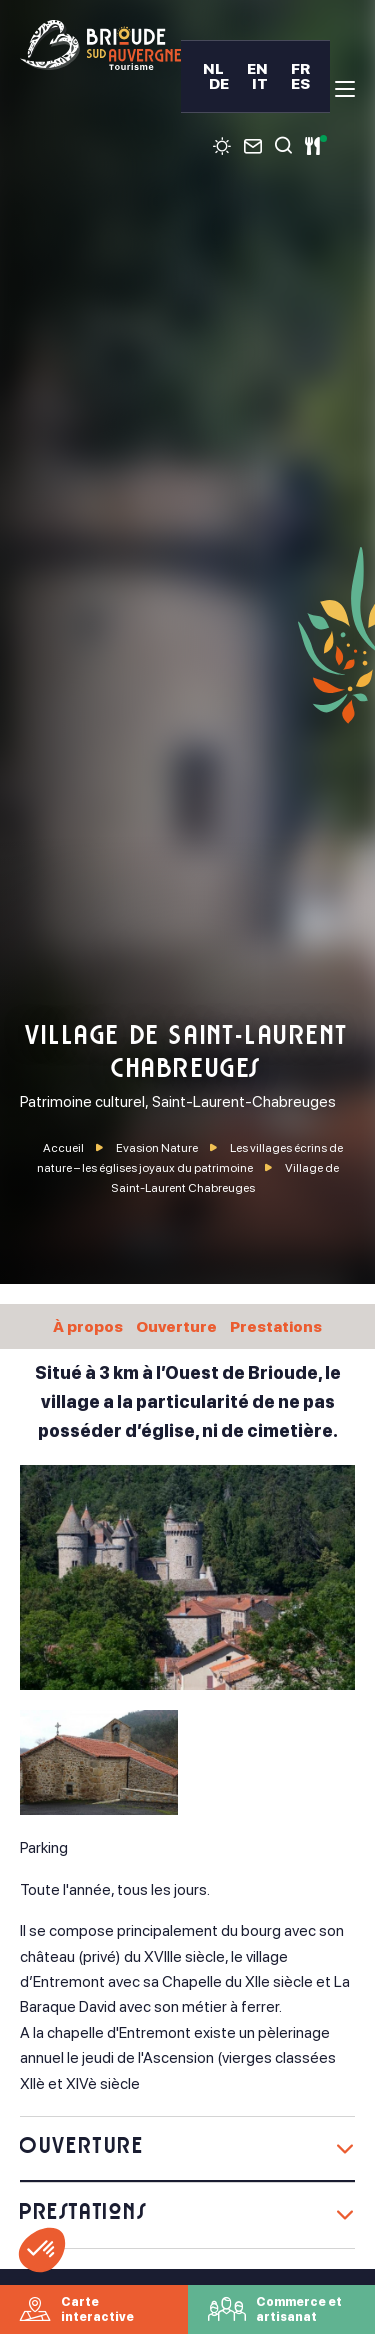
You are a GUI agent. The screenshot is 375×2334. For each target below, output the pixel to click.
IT (260, 83)
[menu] (345, 89)
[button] (42, 2250)
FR (300, 68)
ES (300, 83)
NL (213, 68)
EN (257, 68)
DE (219, 83)
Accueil (63, 1148)
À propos (88, 1326)
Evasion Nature (158, 1148)
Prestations (276, 1326)
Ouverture (176, 1326)
